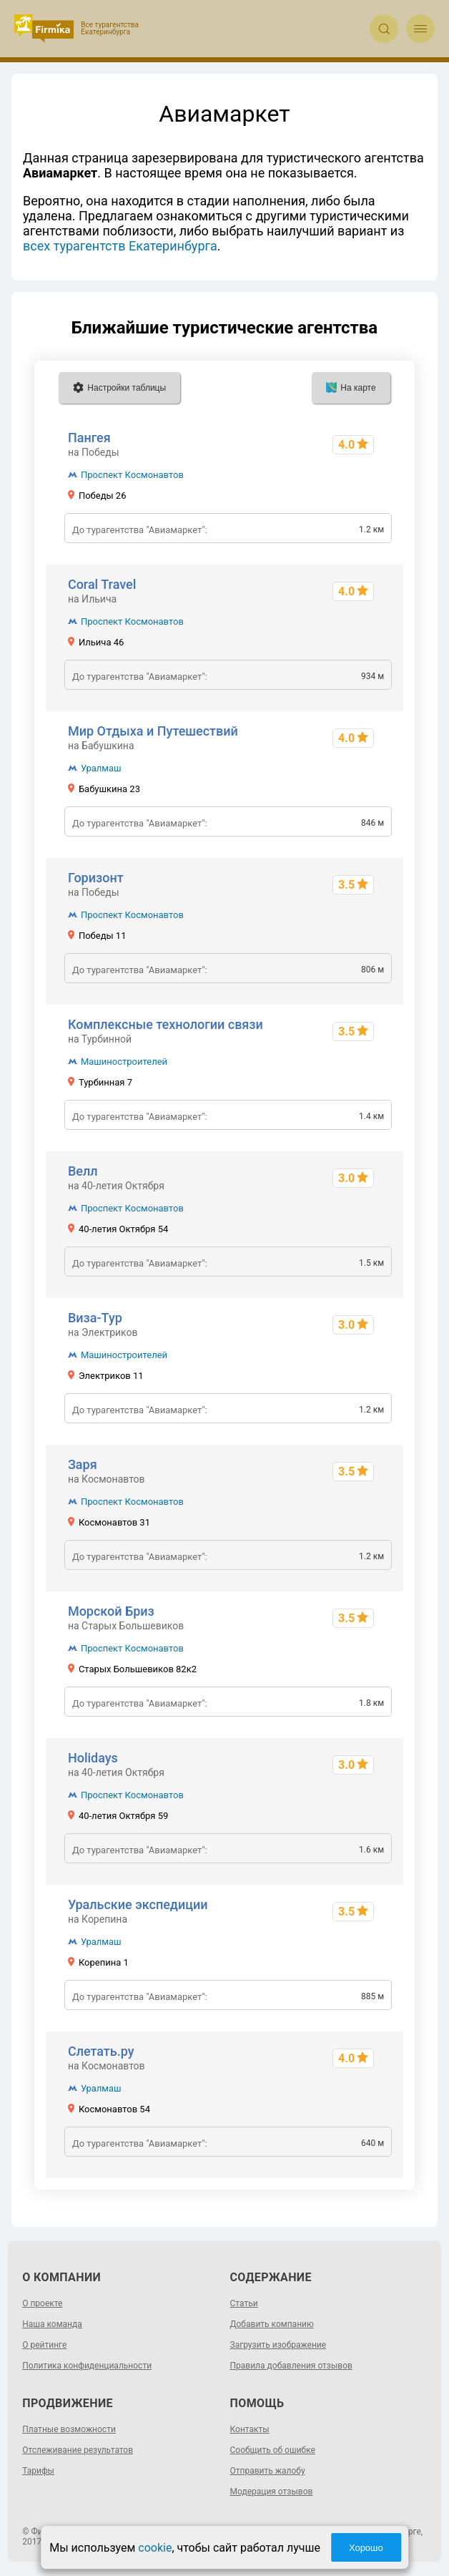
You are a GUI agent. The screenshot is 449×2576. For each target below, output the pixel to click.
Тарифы (38, 2471)
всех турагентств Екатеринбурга (120, 245)
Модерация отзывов (271, 2492)
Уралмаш (101, 768)
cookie (155, 2548)
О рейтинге (44, 2345)
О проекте (42, 2303)
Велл (83, 1171)
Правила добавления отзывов (291, 2366)
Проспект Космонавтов (132, 474)
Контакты (250, 2429)
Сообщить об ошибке (272, 2450)
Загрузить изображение (278, 2345)
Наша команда (52, 2324)
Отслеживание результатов (77, 2450)
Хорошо (366, 2547)
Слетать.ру (101, 2051)
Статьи (244, 2303)
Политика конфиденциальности (87, 2366)
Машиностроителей (124, 1061)
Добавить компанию (272, 2324)
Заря (82, 1464)
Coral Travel (102, 584)
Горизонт (96, 877)
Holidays (93, 1757)
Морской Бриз (111, 1611)
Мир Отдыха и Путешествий (153, 730)
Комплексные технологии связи (165, 1024)
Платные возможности (69, 2429)
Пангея (89, 437)
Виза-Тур (95, 1317)
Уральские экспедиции (138, 1904)
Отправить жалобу (267, 2471)
